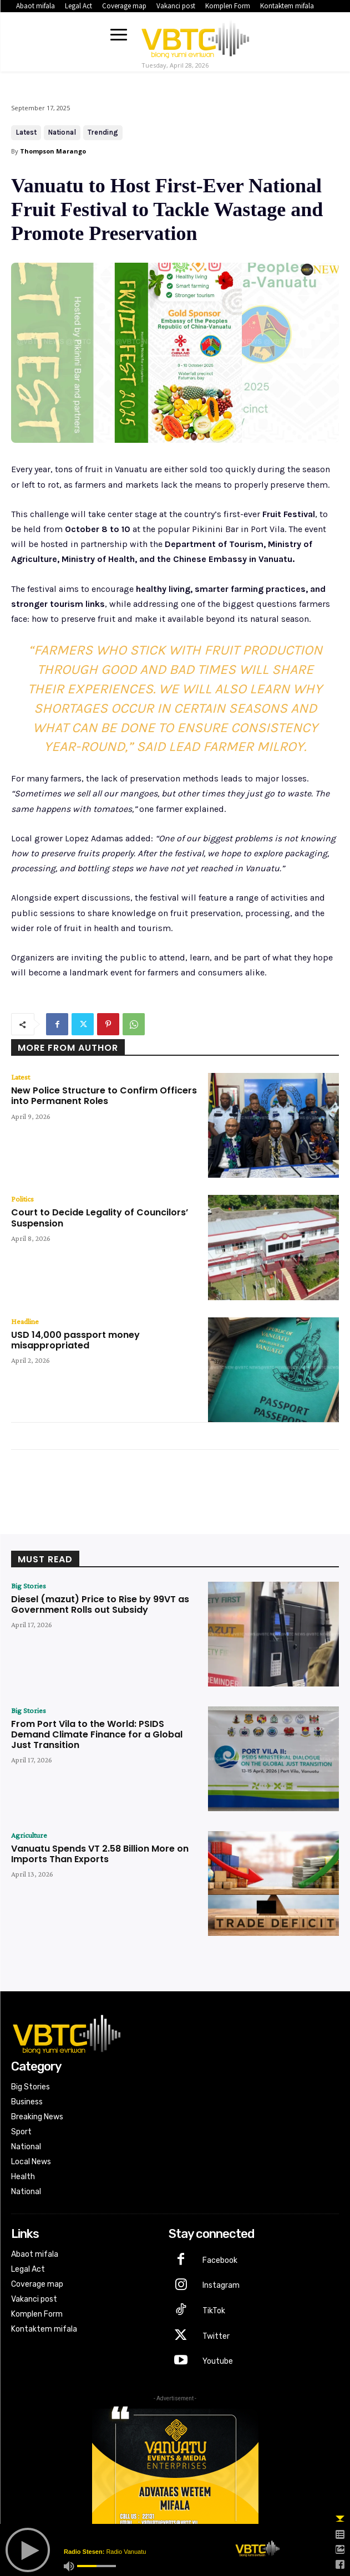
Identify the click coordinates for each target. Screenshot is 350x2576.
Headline (25, 1321)
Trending (103, 132)
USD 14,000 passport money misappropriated (75, 1340)
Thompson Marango (53, 151)
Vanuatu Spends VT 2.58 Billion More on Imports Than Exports (100, 1853)
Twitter (216, 2336)
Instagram (221, 2285)
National (62, 132)
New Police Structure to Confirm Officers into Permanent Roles (104, 1095)
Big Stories (28, 1585)
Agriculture (29, 1835)
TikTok (213, 2311)
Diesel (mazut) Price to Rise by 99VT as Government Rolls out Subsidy (100, 1604)
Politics (22, 1199)
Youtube (217, 2361)
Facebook (219, 2260)
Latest (26, 132)
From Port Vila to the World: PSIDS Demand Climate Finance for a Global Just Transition (96, 1734)
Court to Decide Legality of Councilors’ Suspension (99, 1217)
